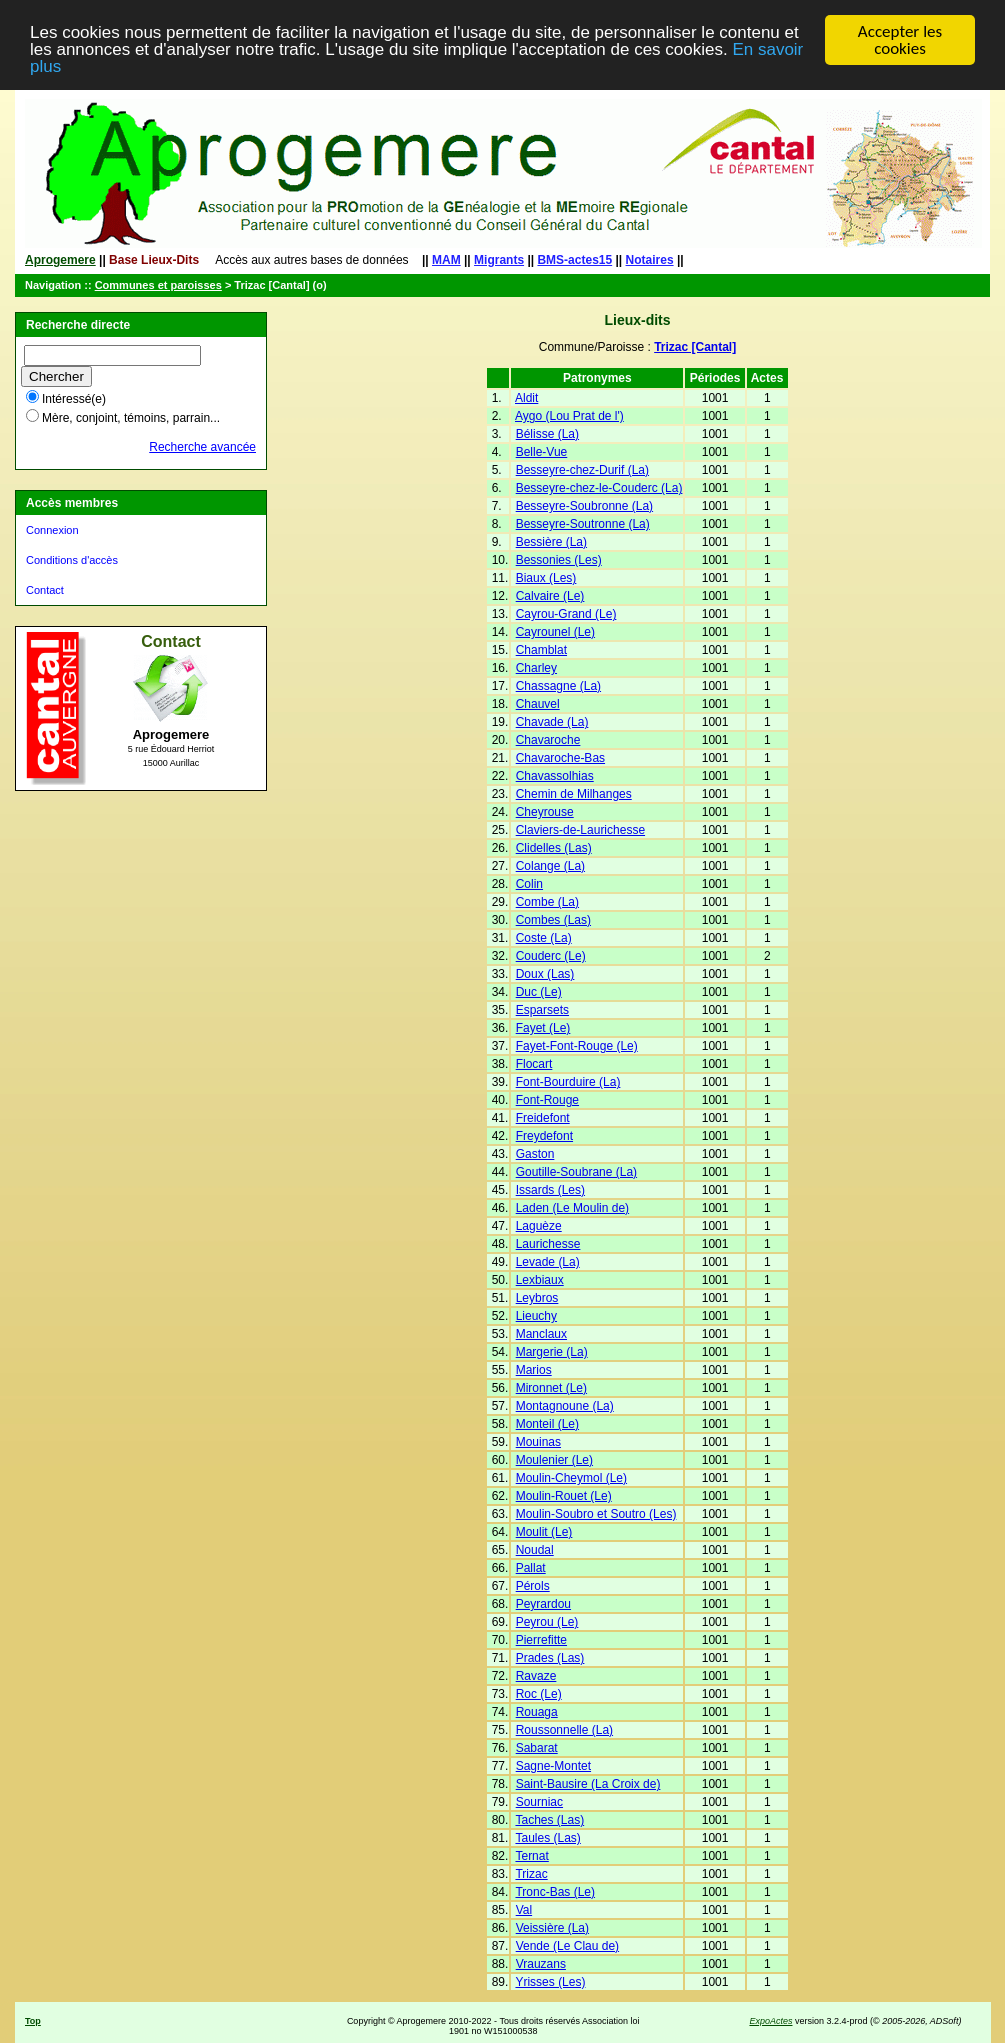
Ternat (531, 1856)
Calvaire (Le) (550, 596)
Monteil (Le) (547, 1424)
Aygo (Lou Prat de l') (569, 416)
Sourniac (539, 1802)
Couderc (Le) (551, 956)
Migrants (499, 260)
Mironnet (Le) (551, 1388)
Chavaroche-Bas (560, 758)
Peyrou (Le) (547, 1622)
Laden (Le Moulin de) (572, 1208)
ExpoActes (770, 2021)
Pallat (531, 1568)
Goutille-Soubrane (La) (576, 1172)
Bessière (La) (551, 542)
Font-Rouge (547, 1100)
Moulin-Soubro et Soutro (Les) (596, 1514)
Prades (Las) (550, 1658)
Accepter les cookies (900, 40)
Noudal (535, 1550)
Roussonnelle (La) (564, 1730)
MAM (446, 260)
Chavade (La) (552, 722)
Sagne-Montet (553, 1766)
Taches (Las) (549, 1820)
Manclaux (541, 1334)
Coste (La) (544, 938)
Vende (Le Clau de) (567, 1946)
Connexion (52, 530)
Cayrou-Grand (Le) (566, 614)
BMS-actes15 (574, 260)
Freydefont (544, 1136)
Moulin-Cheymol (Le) (571, 1478)
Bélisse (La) (547, 434)
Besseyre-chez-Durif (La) (582, 470)
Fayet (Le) (543, 1028)
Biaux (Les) (546, 578)
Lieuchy (536, 1316)
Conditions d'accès (72, 560)
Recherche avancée (202, 447)
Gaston (535, 1154)
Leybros (537, 1298)
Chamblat (541, 650)
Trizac (531, 1874)
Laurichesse (548, 1244)
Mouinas (538, 1442)
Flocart (534, 1064)
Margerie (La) (552, 1352)
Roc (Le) (539, 1694)
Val (524, 1910)
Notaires (650, 260)
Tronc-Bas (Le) (555, 1892)
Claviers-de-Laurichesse (580, 830)
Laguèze (539, 1226)
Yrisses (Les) (550, 1982)
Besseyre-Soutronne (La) (583, 524)
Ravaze (536, 1676)
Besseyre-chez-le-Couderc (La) (599, 488)
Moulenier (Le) (554, 1460)
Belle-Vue (542, 452)
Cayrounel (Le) (555, 632)
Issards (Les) (550, 1190)
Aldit (526, 398)
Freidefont (543, 1118)
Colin (529, 884)
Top (33, 2021)
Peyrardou (543, 1604)
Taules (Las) (547, 1838)
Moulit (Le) (544, 1532)
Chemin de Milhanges (574, 794)
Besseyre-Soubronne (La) (584, 506)
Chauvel (538, 704)
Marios (534, 1370)
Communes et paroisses (158, 285)
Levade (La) (548, 1262)
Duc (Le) (539, 992)
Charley (536, 668)
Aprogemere (60, 260)
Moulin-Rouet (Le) (564, 1496)
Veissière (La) (552, 1928)
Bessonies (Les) (559, 560)
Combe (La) (547, 902)
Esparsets (542, 1010)
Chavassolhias (555, 776)
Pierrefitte (541, 1640)
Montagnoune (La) (565, 1406)
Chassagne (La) (558, 686)
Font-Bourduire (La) (568, 1082)
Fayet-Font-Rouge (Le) (577, 1046)
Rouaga (537, 1712)
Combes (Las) (553, 920)
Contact (45, 590)
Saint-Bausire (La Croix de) (588, 1784)
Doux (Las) (545, 974)
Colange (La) (550, 866)
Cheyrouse (545, 812)
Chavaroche (548, 740)
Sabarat (537, 1748)
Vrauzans (541, 1964)
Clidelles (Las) (554, 848)
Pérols (533, 1586)
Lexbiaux (540, 1280)
